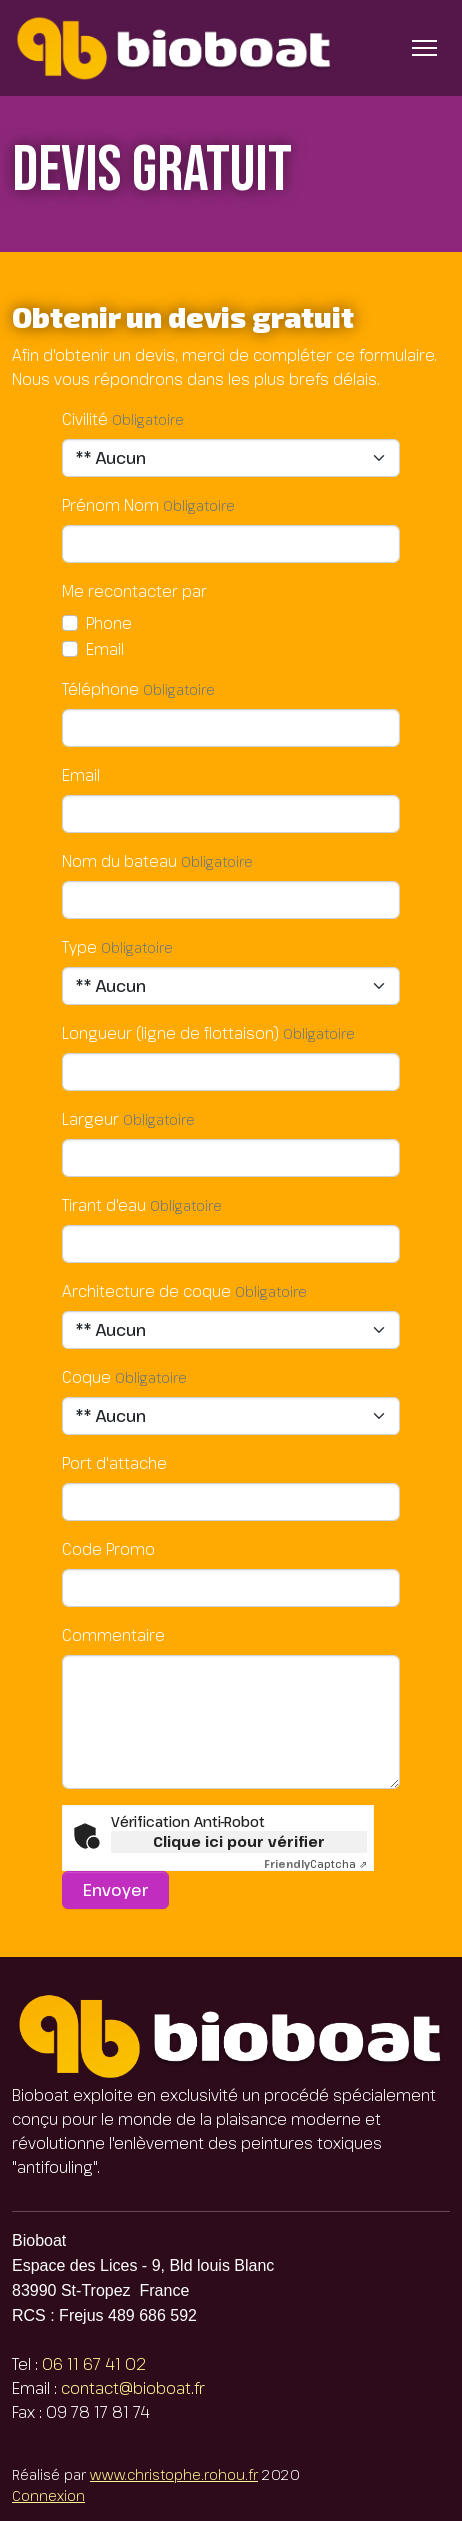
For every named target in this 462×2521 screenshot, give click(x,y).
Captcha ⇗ (315, 1864)
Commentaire (113, 1635)
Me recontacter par (134, 591)
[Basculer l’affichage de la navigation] (424, 48)
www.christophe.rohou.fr (174, 2474)
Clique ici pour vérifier (239, 1841)
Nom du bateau (119, 861)
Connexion (48, 2495)
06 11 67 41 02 (94, 2364)
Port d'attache (114, 1463)
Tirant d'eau (104, 1205)
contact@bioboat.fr (133, 2388)
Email (105, 649)
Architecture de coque (146, 1291)
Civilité (85, 419)
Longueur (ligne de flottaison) (170, 1033)
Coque (86, 1377)
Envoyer (115, 1890)
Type (79, 947)
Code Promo (108, 1549)
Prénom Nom (110, 505)
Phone (109, 623)
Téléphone (100, 689)
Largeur (90, 1119)
